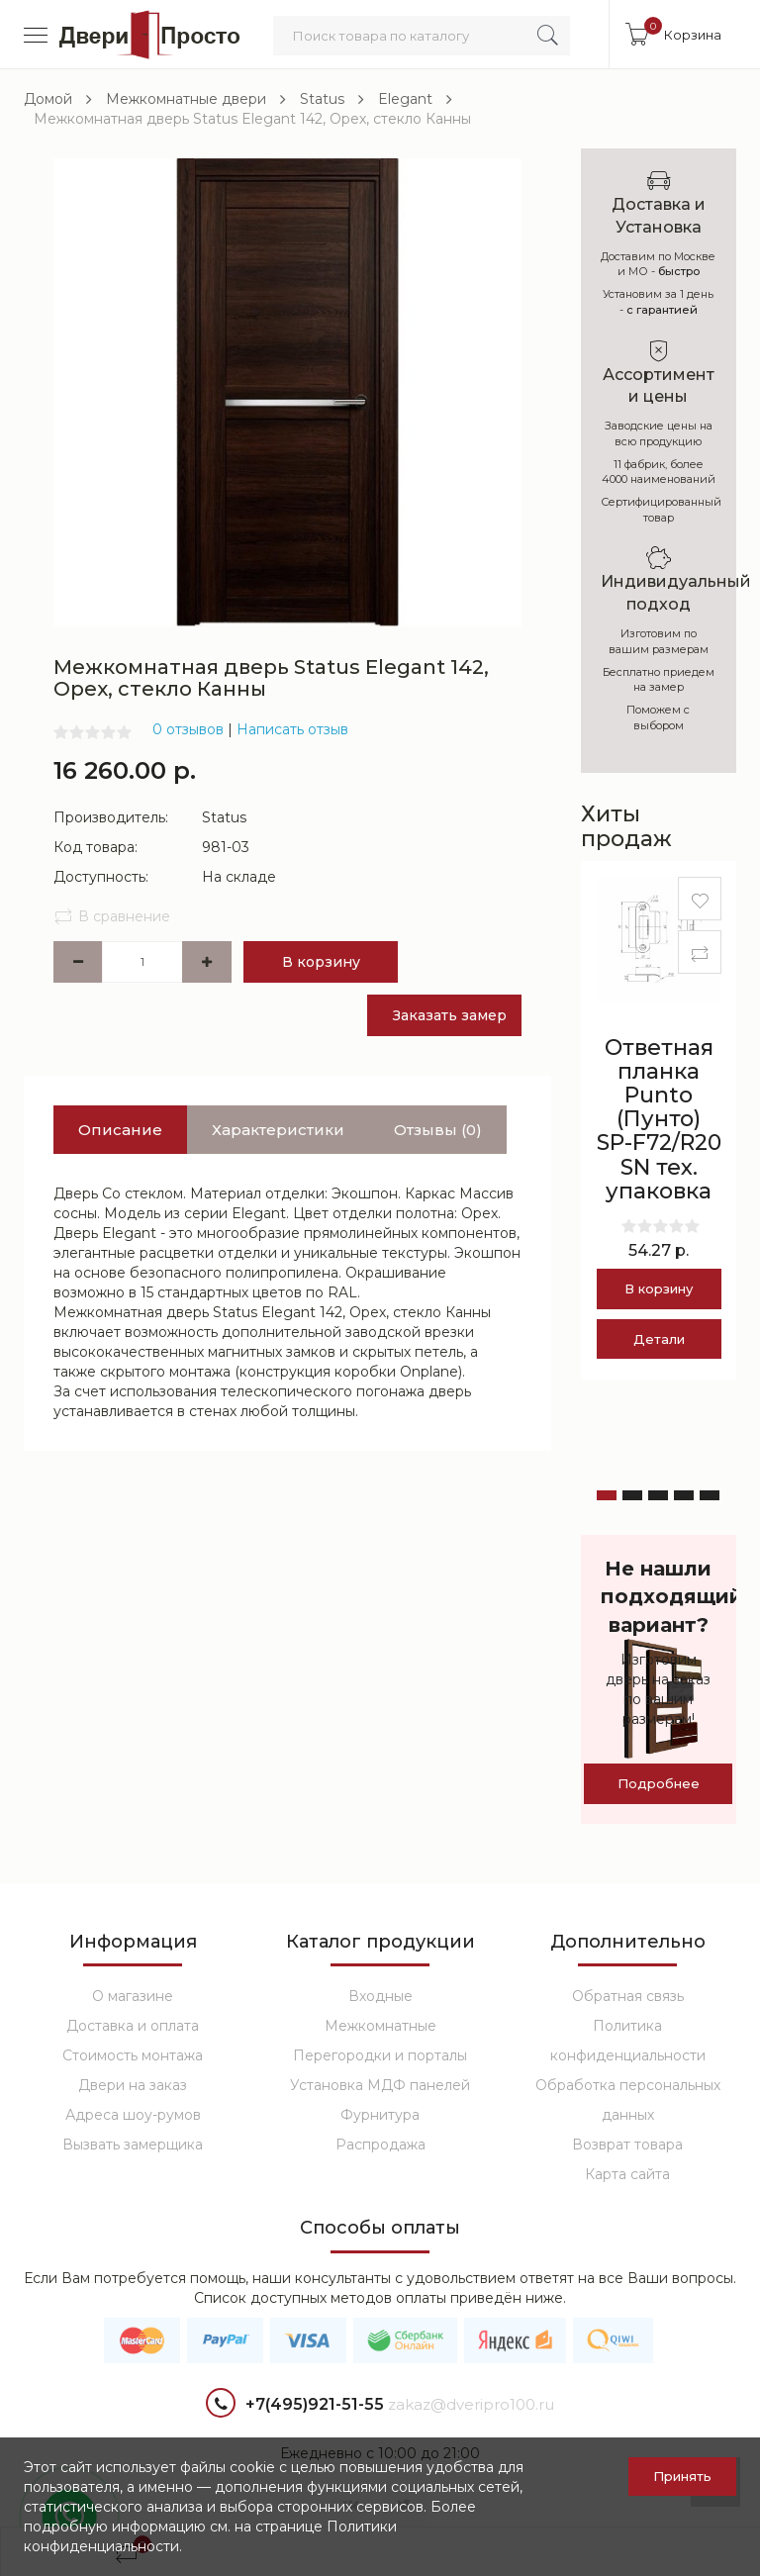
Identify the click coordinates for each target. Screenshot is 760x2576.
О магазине (132, 1996)
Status (322, 99)
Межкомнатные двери (186, 99)
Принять (682, 2476)
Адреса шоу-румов (133, 2115)
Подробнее (659, 1783)
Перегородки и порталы (380, 2055)
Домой (48, 99)
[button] (607, 1495)
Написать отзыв (292, 729)
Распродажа (380, 2144)
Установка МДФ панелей (380, 2085)
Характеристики (278, 1129)
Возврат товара (627, 2144)
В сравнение (111, 916)
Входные (380, 1996)
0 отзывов (188, 729)
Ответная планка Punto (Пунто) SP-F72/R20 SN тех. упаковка (659, 1119)
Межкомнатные (380, 2026)
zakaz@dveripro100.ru (471, 2404)
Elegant (405, 99)
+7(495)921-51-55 (295, 2405)
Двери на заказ (132, 2085)
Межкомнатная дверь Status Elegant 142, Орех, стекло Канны (252, 119)
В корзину (321, 962)
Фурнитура (380, 2115)
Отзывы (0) (438, 1129)
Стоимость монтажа (132, 2055)
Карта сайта (627, 2174)
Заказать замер (450, 1015)
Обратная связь (628, 1996)
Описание (120, 1129)
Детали (659, 1339)
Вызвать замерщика (132, 2144)
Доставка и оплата (132, 2026)
